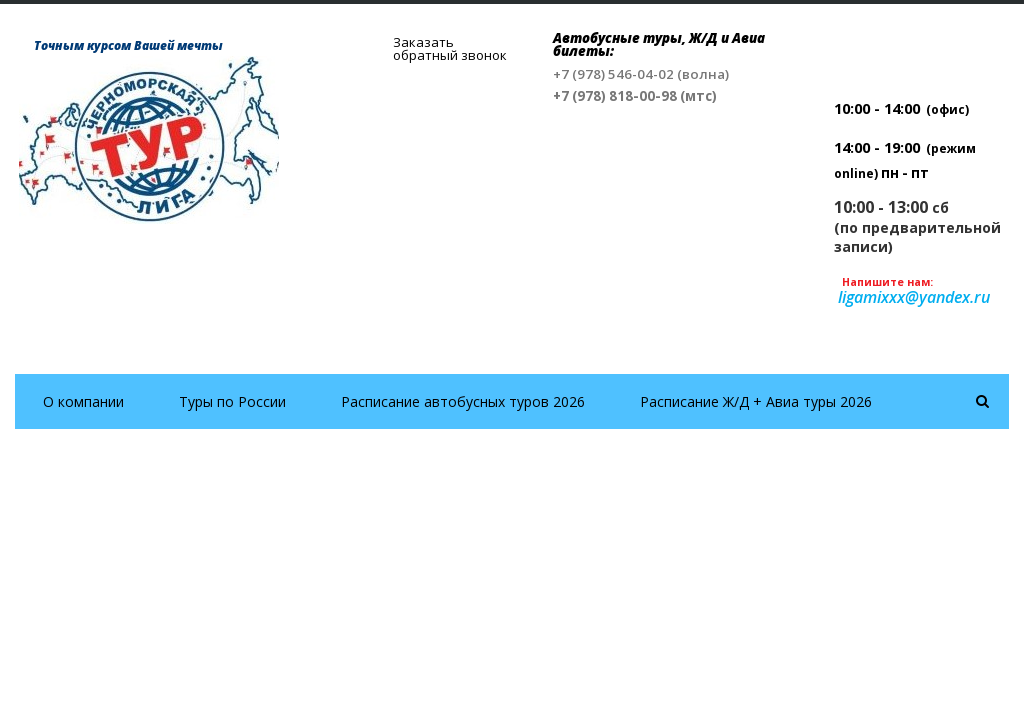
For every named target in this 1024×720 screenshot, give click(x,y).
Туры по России (232, 401)
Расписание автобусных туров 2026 (463, 401)
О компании (83, 401)
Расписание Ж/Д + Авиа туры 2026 (756, 401)
